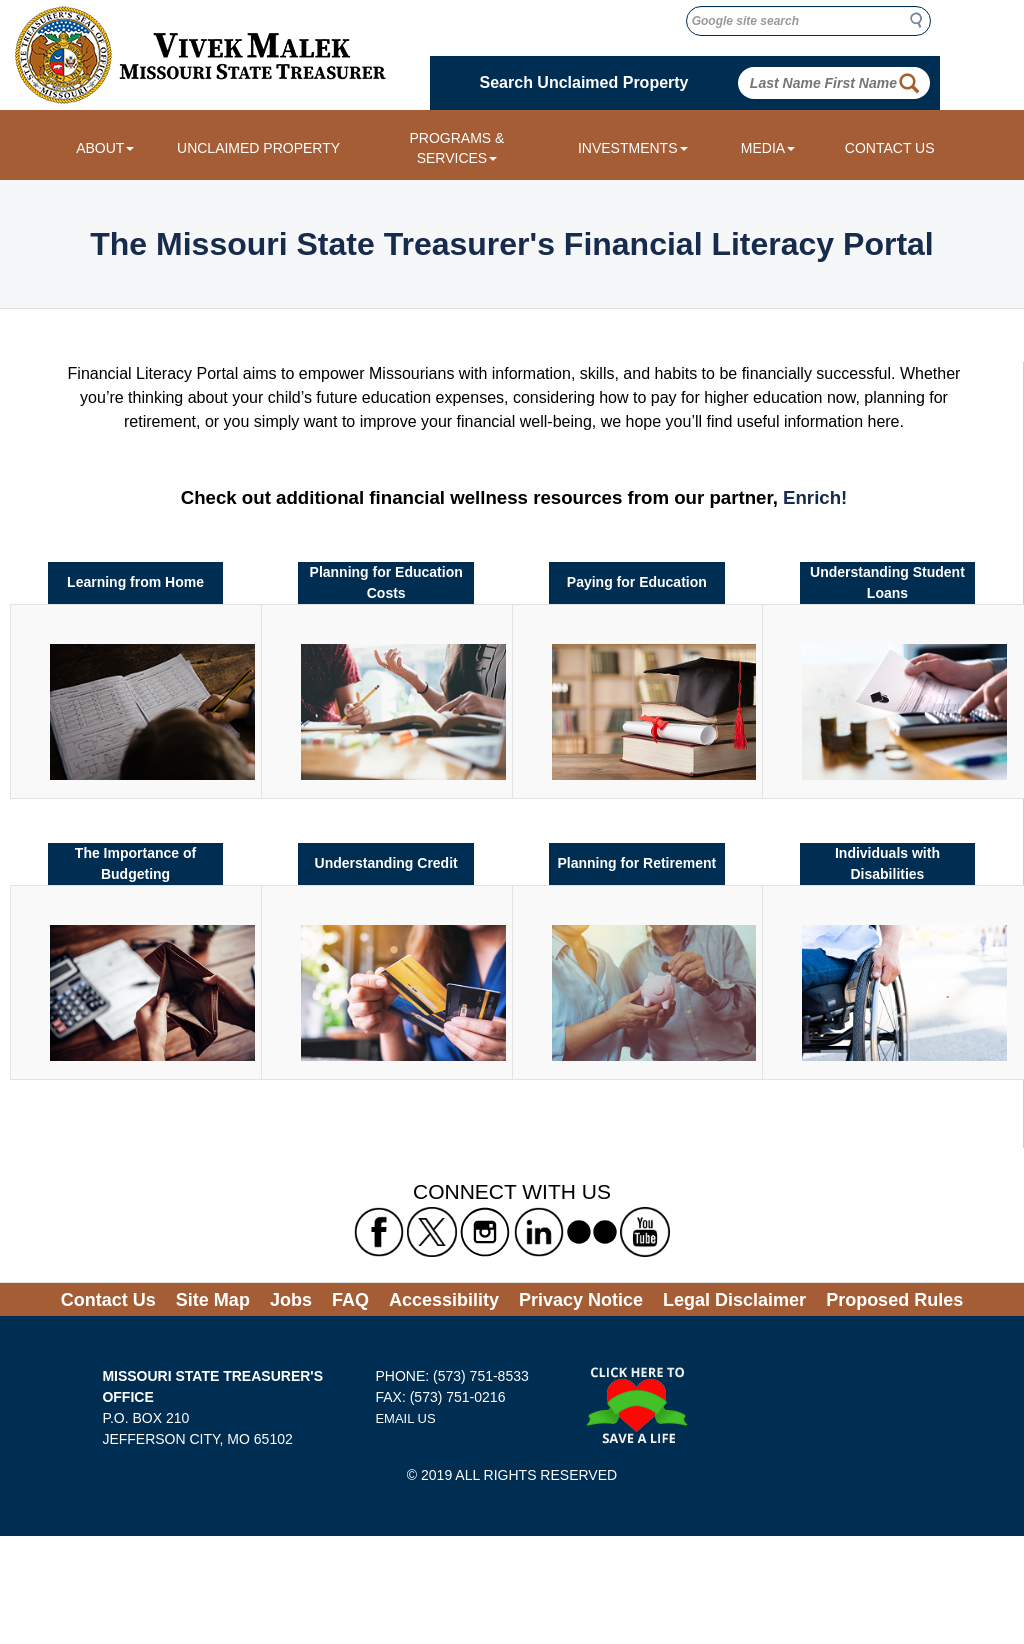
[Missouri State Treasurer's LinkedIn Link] (539, 1231)
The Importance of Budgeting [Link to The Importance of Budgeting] (135, 863)
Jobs (291, 1300)
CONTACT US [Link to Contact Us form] (890, 148)
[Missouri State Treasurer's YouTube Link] (645, 1231)
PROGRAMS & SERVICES (456, 148)
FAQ (350, 1300)
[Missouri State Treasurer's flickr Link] (592, 1231)
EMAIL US (405, 1418)
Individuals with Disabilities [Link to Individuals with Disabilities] (887, 863)
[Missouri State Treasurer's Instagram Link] (485, 1231)
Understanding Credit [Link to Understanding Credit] (386, 863)
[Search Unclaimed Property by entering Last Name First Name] (834, 83)
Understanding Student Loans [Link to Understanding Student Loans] (887, 582)
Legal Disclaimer (734, 1300)
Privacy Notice (581, 1300)
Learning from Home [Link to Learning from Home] (135, 582)
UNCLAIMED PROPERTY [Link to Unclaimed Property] (258, 148)
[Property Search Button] (909, 83)
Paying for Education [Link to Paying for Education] (637, 582)
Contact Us (108, 1300)
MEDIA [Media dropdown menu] (768, 148)
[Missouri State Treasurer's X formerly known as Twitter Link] (432, 1231)
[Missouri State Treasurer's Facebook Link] (379, 1231)
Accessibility (444, 1300)
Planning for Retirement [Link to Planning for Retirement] (636, 863)
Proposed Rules (894, 1300)
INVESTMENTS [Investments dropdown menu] (633, 148)
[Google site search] (808, 21)
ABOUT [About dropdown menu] (105, 148)
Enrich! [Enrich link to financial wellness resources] (815, 497)
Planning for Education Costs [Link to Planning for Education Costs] (386, 582)
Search (922, 20)
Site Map (213, 1300)
